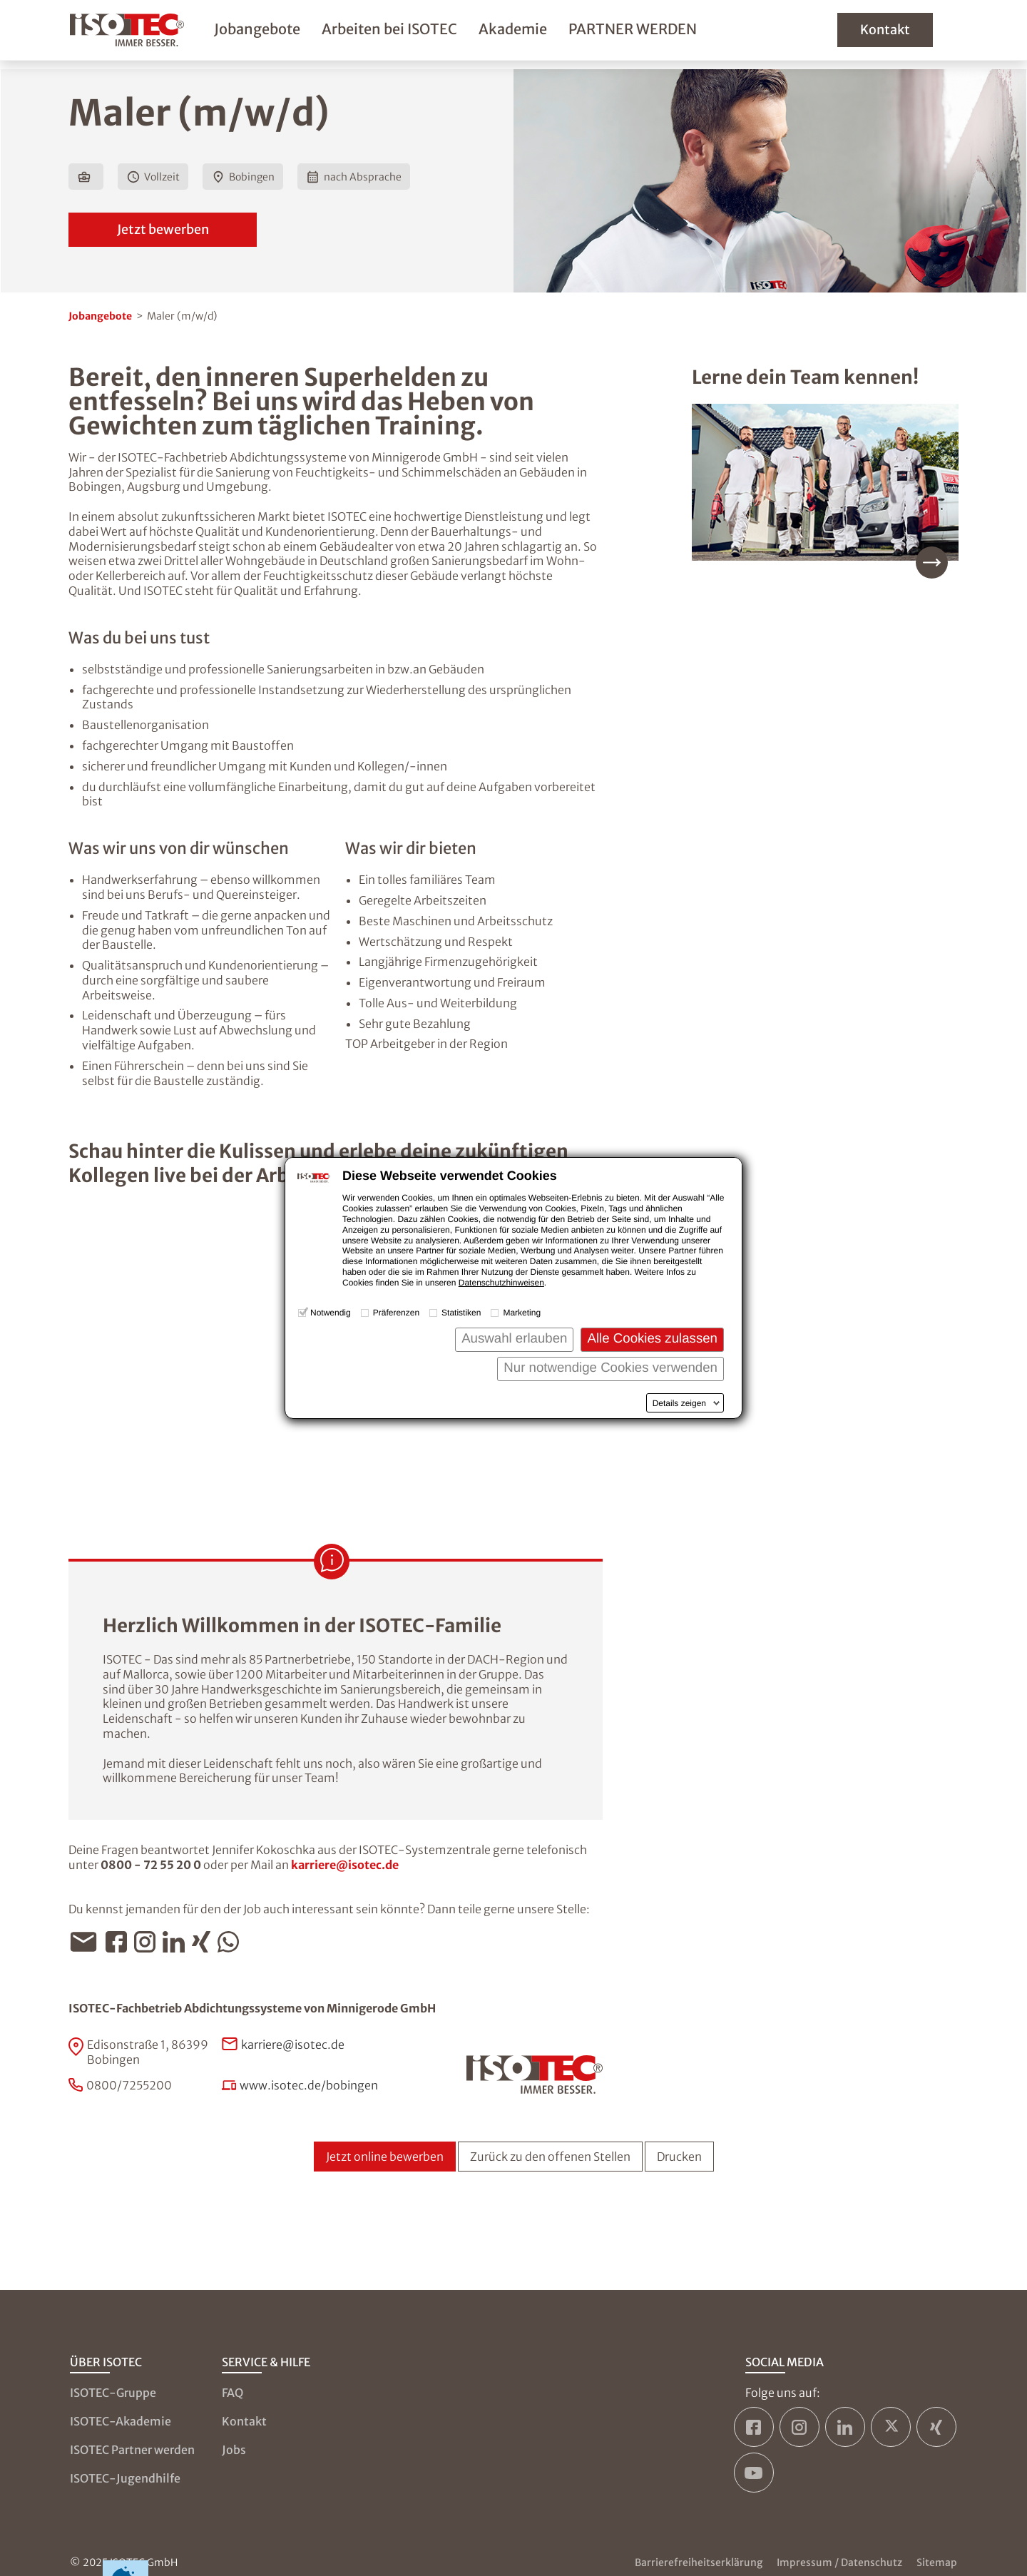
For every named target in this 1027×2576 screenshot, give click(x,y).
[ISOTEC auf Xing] (936, 2427)
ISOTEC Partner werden (132, 2450)
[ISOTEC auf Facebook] (754, 2427)
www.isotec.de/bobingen (309, 2085)
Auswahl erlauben (514, 1337)
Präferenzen (396, 1313)
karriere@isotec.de (345, 1865)
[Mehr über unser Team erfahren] (825, 491)
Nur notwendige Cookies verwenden (610, 1367)
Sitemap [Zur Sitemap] (936, 2562)
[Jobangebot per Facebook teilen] (120, 1942)
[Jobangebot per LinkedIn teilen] (177, 1942)
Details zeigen (679, 1403)
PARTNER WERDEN (658, 33)
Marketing (522, 1313)
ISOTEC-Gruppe (113, 2393)
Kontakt (909, 34)
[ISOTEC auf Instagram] (799, 2427)
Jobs (234, 2450)
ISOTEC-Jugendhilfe (125, 2478)
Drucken (679, 2156)
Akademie (538, 33)
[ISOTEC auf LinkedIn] (845, 2427)
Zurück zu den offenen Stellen (550, 2156)
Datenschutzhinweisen (501, 1283)
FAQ (232, 2393)
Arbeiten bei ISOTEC (415, 33)
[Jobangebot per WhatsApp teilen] (232, 1942)
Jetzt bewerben (163, 229)
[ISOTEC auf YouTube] (754, 2473)
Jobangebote (283, 33)
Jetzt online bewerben (385, 2156)
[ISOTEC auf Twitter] (891, 2427)
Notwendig (330, 1313)
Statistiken (461, 1313)
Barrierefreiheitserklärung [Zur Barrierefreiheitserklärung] (698, 2562)
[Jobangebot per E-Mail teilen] (87, 1942)
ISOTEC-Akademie (120, 2421)
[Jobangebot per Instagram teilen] (148, 1942)
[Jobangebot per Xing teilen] (205, 1942)
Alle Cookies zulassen (652, 1337)
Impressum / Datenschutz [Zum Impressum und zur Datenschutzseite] (839, 2562)
